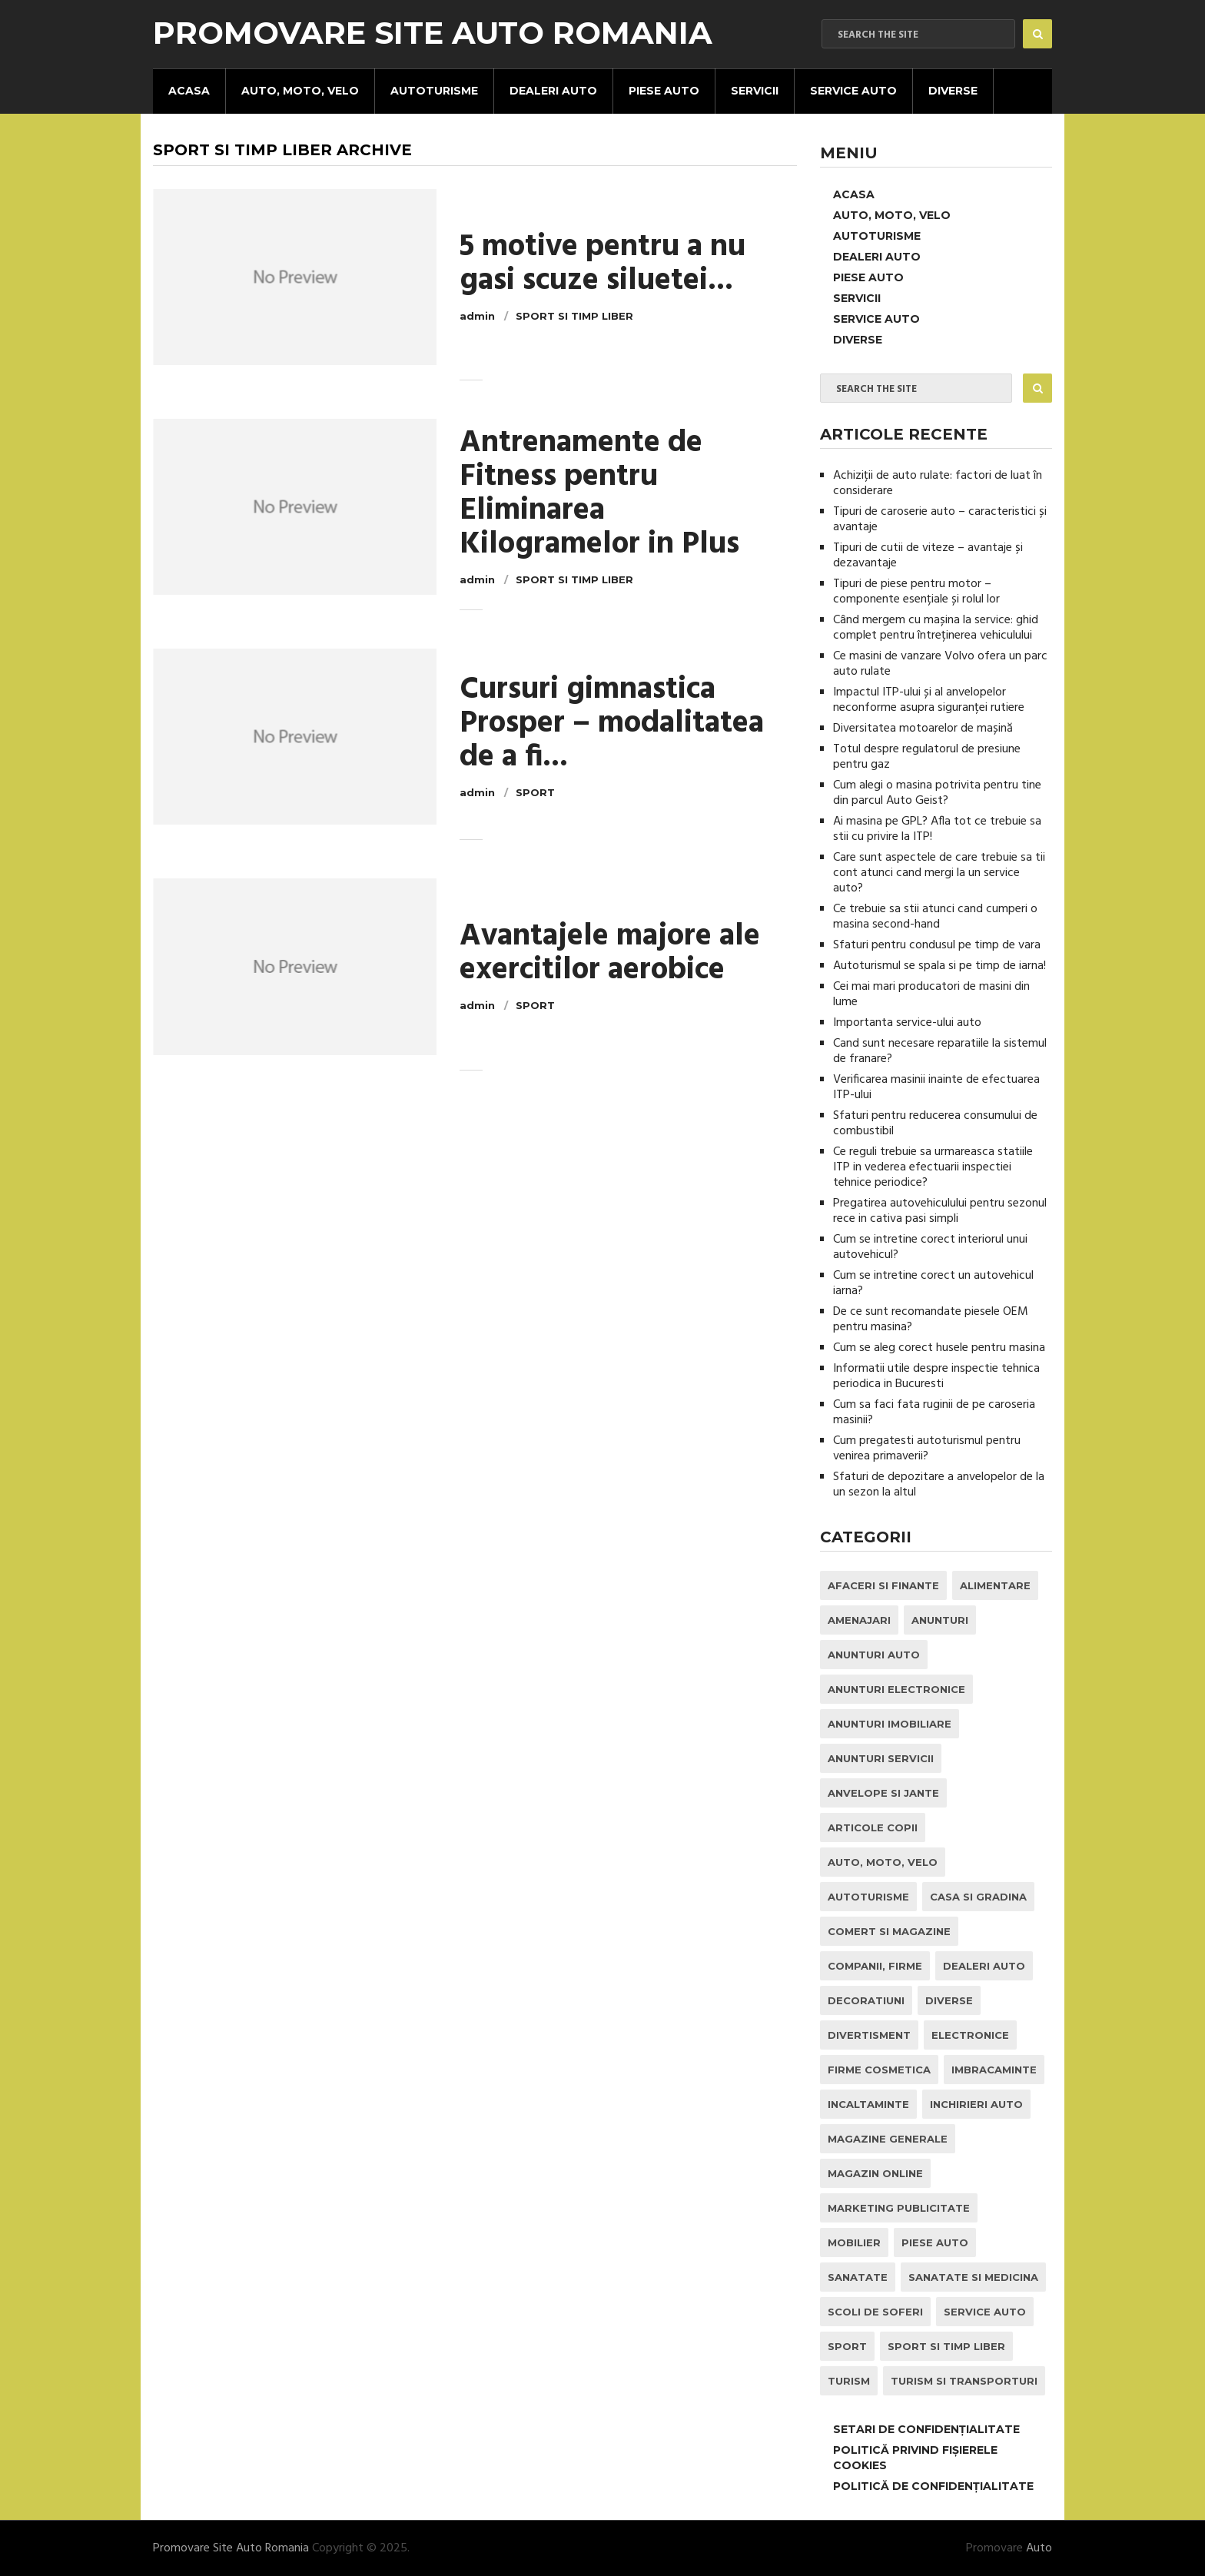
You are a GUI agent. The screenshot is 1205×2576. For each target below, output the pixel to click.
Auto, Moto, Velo (300, 91)
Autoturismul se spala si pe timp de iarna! (939, 966)
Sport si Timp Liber (574, 316)
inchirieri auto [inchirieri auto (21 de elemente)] (976, 2104)
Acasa (189, 91)
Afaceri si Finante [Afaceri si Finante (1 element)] (883, 1585)
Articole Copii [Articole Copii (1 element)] (873, 1827)
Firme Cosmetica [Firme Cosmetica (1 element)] (879, 2069)
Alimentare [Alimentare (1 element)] (995, 1585)
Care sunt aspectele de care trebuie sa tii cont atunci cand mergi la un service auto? (939, 873)
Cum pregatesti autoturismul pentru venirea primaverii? (927, 1448)
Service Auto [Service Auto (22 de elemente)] (985, 2311)
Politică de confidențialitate (933, 2486)
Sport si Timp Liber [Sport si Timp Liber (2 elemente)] (946, 2346)
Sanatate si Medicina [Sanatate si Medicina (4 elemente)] (973, 2277)
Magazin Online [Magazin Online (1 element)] (875, 2173)
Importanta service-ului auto (907, 1023)
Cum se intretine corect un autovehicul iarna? (933, 1283)
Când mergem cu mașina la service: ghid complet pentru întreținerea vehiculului (935, 628)
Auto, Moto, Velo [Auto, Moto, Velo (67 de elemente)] (883, 1862)
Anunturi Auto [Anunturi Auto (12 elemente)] (874, 1654)
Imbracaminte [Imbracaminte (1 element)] (994, 2069)
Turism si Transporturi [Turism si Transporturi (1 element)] (964, 2381)
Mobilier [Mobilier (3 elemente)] (854, 2242)
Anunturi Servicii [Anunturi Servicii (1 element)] (881, 1758)
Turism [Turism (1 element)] (849, 2381)
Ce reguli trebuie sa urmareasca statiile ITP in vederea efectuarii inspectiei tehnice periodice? (933, 1167)
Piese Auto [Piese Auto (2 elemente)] (934, 2242)
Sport (535, 792)
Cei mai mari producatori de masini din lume (931, 994)
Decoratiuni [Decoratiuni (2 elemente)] (866, 2000)
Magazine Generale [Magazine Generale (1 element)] (888, 2139)
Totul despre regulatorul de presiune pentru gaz (927, 757)
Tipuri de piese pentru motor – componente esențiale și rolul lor (916, 591)
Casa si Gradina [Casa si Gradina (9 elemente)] (978, 1897)
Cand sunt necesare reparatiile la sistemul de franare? (940, 1051)
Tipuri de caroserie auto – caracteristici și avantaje (940, 519)
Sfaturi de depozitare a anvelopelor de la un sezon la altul (938, 1484)
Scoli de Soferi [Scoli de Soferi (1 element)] (875, 2311)
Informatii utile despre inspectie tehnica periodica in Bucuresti (936, 1376)
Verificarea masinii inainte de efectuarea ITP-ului (936, 1087)
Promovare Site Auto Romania (432, 33)
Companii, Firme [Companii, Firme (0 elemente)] (875, 1966)
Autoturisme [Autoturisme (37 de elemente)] (868, 1897)
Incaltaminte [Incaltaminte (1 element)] (868, 2104)
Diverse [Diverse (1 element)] (949, 2000)
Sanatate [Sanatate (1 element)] (858, 2277)
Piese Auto (664, 91)
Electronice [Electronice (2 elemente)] (970, 2035)
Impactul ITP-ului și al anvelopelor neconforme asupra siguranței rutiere (928, 700)
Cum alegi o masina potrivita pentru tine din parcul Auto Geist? (937, 793)
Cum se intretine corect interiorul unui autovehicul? (930, 1247)
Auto (1039, 2548)
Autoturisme (434, 91)
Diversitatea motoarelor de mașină (923, 729)
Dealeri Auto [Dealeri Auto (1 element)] (984, 1966)
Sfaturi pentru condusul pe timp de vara (937, 945)
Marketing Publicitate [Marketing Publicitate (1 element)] (899, 2208)
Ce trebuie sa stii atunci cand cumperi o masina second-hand (935, 916)
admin (477, 316)
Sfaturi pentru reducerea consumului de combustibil (935, 1123)
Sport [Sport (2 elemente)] (847, 2346)
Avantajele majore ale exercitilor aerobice (610, 953)
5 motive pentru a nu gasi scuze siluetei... (602, 264)
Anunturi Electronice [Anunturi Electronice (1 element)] (896, 1689)
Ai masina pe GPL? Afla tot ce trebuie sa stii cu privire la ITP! (937, 829)
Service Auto (853, 91)
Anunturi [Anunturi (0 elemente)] (939, 1620)
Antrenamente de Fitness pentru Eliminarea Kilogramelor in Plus (599, 494)
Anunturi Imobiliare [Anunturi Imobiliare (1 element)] (889, 1724)
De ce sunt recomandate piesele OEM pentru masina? (930, 1319)
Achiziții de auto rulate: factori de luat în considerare (937, 483)
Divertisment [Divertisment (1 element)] (869, 2035)
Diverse (953, 91)
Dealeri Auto (553, 91)
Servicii (754, 91)
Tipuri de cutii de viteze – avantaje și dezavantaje (928, 555)
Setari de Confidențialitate (926, 2429)
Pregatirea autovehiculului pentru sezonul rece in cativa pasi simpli (940, 1211)
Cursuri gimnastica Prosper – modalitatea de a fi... (612, 724)
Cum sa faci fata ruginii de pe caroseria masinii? (934, 1412)
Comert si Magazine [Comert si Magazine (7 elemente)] (889, 1931)
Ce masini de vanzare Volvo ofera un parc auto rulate (940, 664)
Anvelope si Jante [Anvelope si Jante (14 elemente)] (883, 1793)
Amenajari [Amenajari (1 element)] (859, 1620)
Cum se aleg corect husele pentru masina (939, 1348)
